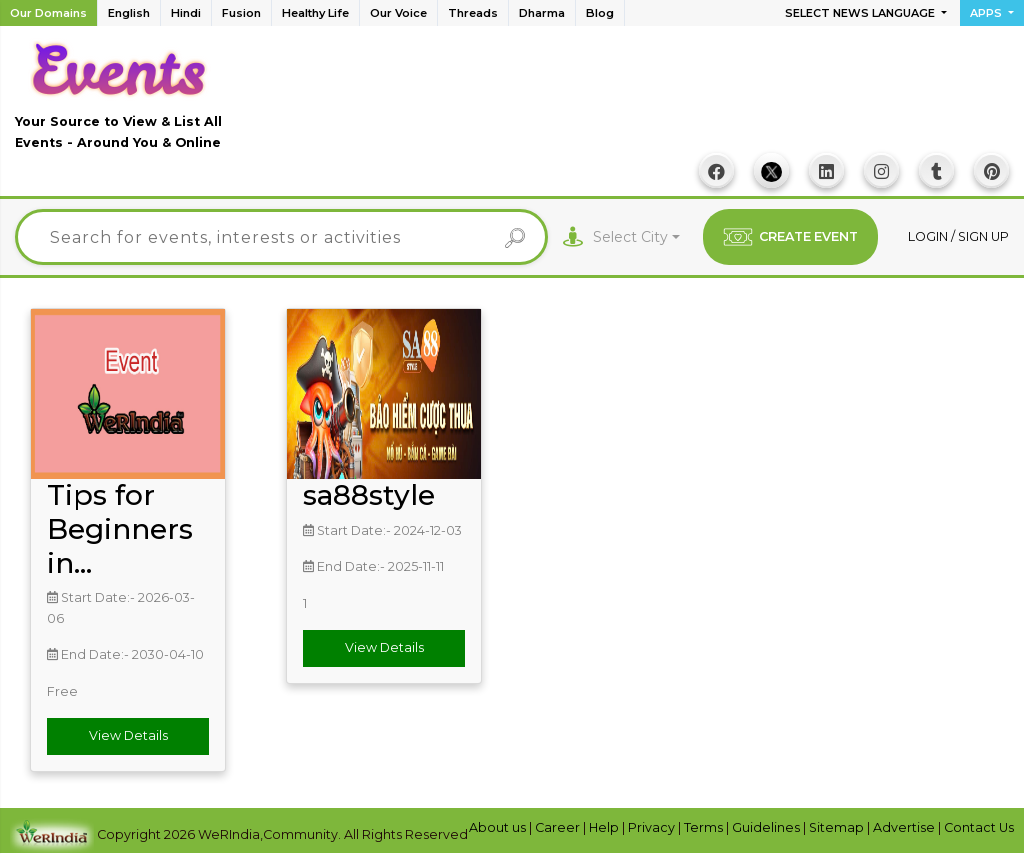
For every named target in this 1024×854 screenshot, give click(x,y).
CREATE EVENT (790, 237)
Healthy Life (315, 13)
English (129, 13)
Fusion (241, 13)
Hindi (186, 13)
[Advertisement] (645, 101)
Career (559, 827)
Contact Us (979, 827)
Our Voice (398, 13)
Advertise (905, 827)
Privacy (653, 827)
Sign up (983, 236)
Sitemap (838, 827)
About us (499, 827)
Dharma (542, 13)
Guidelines (767, 827)
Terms (705, 827)
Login (929, 236)
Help (605, 827)
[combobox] (636, 237)
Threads (473, 13)
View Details (128, 735)
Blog (600, 13)
